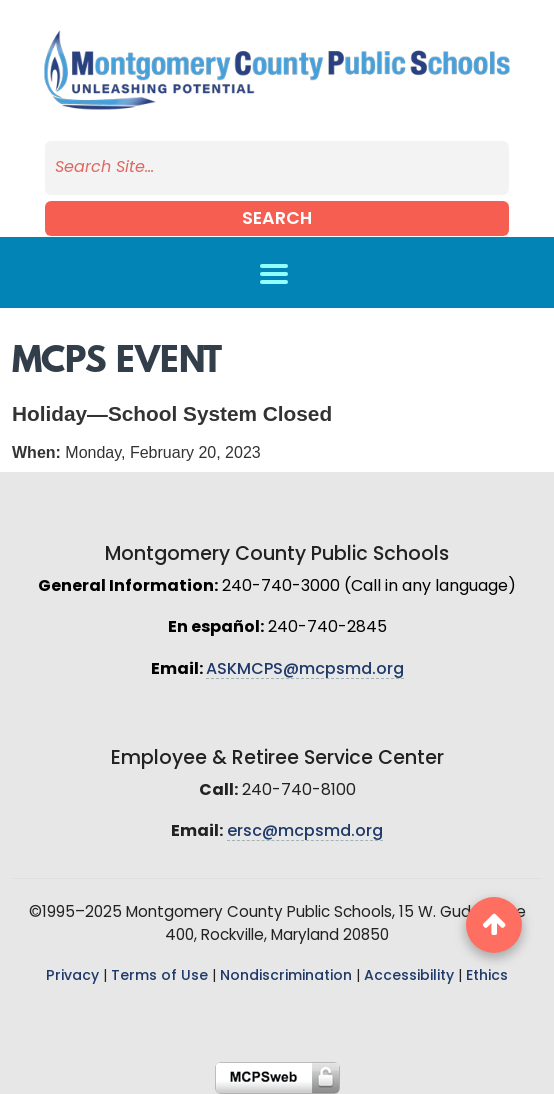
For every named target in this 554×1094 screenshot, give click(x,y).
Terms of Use (159, 976)
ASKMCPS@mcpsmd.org (305, 670)
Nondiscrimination (286, 976)
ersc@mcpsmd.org (305, 832)
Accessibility (409, 976)
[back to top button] (494, 925)
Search (277, 219)
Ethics (487, 976)
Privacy (72, 976)
